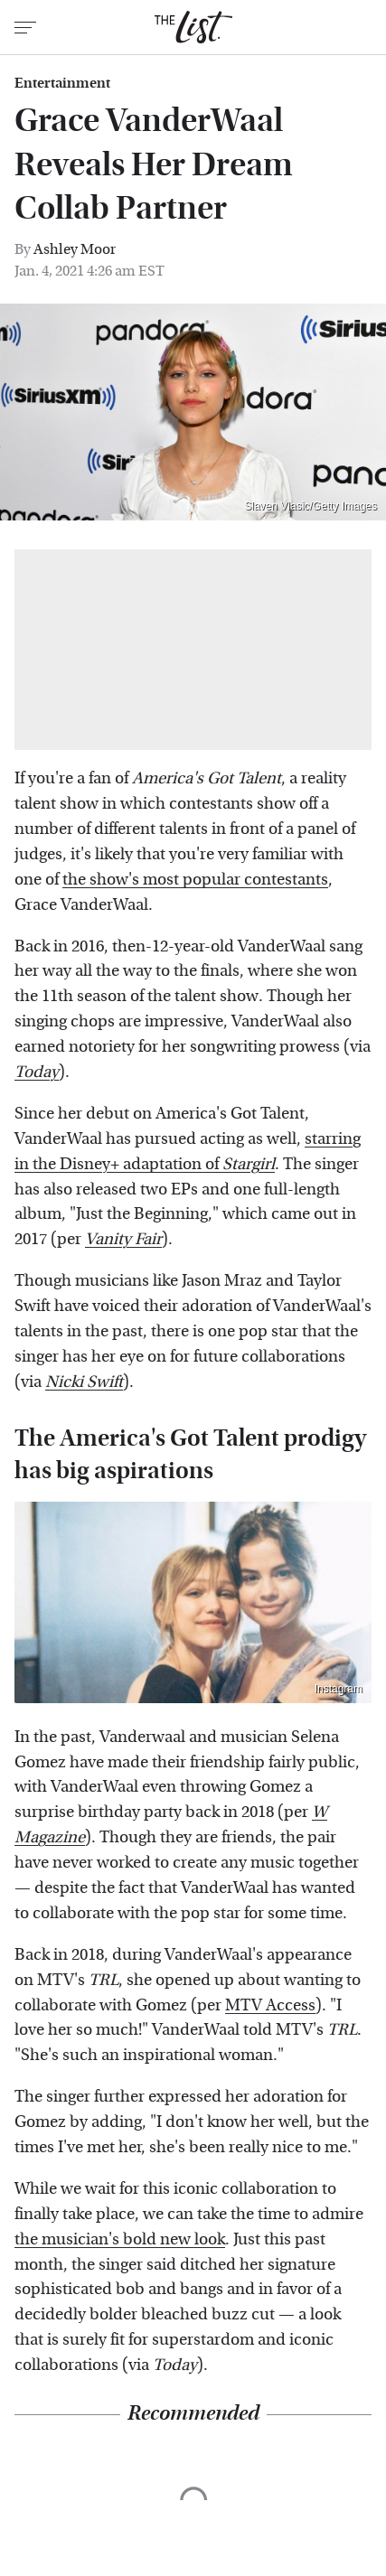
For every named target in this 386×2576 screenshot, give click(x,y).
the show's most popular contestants (195, 879)
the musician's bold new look (119, 2239)
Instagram (338, 1688)
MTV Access (270, 2005)
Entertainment (62, 83)
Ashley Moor (74, 249)
